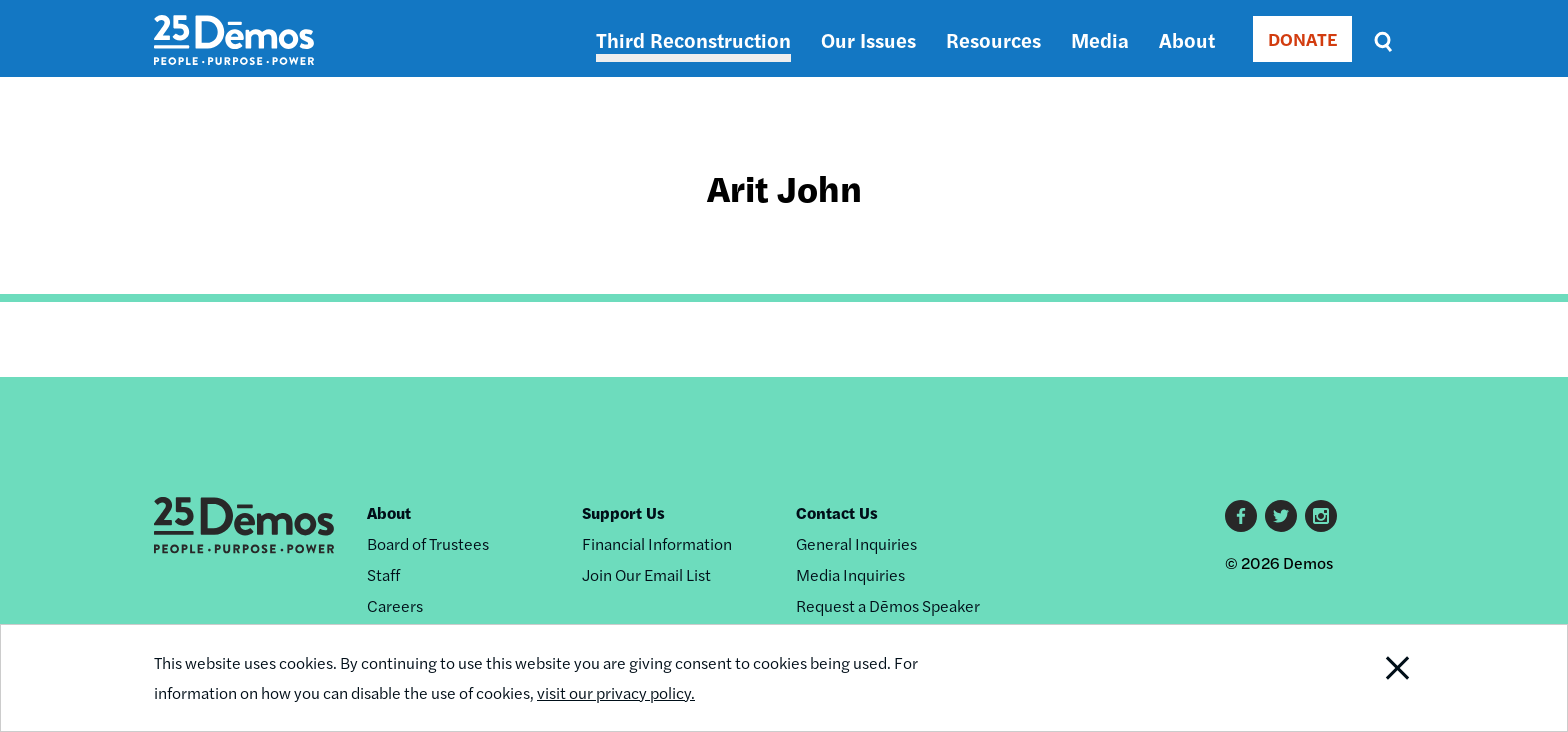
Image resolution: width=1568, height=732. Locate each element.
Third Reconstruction (693, 39)
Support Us (623, 512)
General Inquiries (856, 543)
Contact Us (837, 512)
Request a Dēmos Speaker (888, 605)
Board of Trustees (428, 543)
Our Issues (868, 39)
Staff (383, 574)
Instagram (1321, 516)
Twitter (1281, 516)
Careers (395, 605)
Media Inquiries (850, 574)
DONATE (1302, 38)
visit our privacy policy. (616, 692)
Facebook (1241, 516)
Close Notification (1373, 678)
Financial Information (657, 543)
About (1187, 39)
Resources (993, 39)
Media (1100, 39)
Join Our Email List (646, 574)
